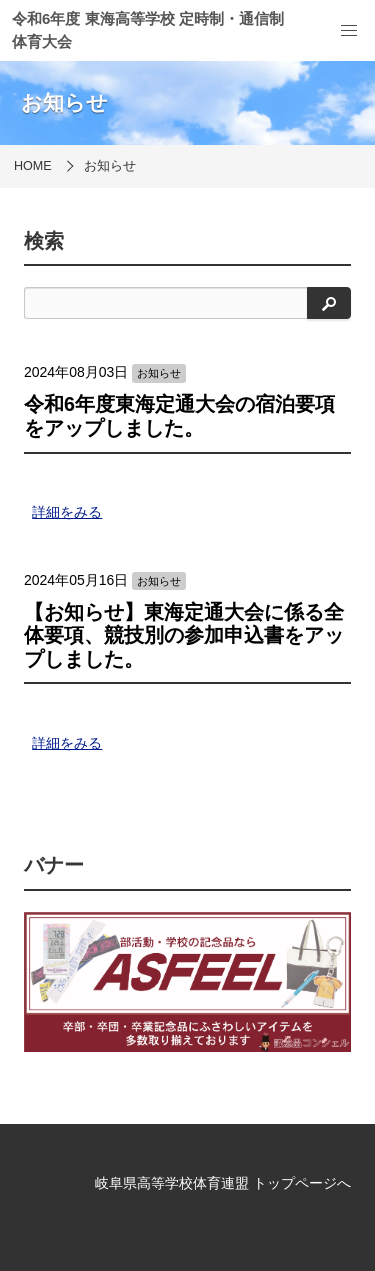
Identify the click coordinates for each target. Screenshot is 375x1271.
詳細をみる (67, 512)
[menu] (349, 31)
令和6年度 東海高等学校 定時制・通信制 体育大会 (148, 30)
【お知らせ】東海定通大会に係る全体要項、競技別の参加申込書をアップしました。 (184, 635)
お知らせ (110, 166)
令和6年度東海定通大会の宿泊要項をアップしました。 (179, 416)
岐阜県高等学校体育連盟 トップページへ (223, 1183)
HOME (33, 166)
